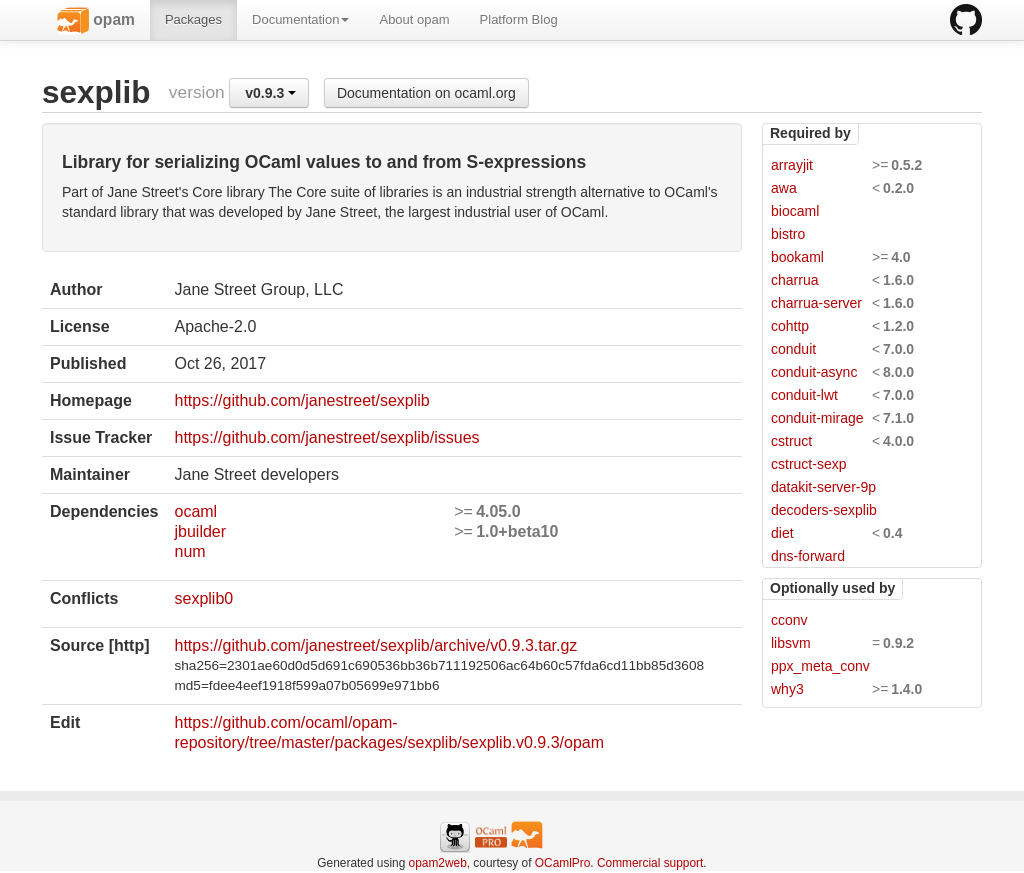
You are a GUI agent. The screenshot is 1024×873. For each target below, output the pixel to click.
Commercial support (650, 863)
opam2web (438, 863)
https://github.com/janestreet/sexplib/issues (326, 437)
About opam (414, 19)
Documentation (300, 19)
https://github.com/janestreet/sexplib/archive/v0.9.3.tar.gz (375, 645)
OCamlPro (563, 863)
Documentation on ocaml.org (426, 93)
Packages (193, 19)
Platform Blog (519, 19)
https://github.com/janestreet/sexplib (301, 400)
